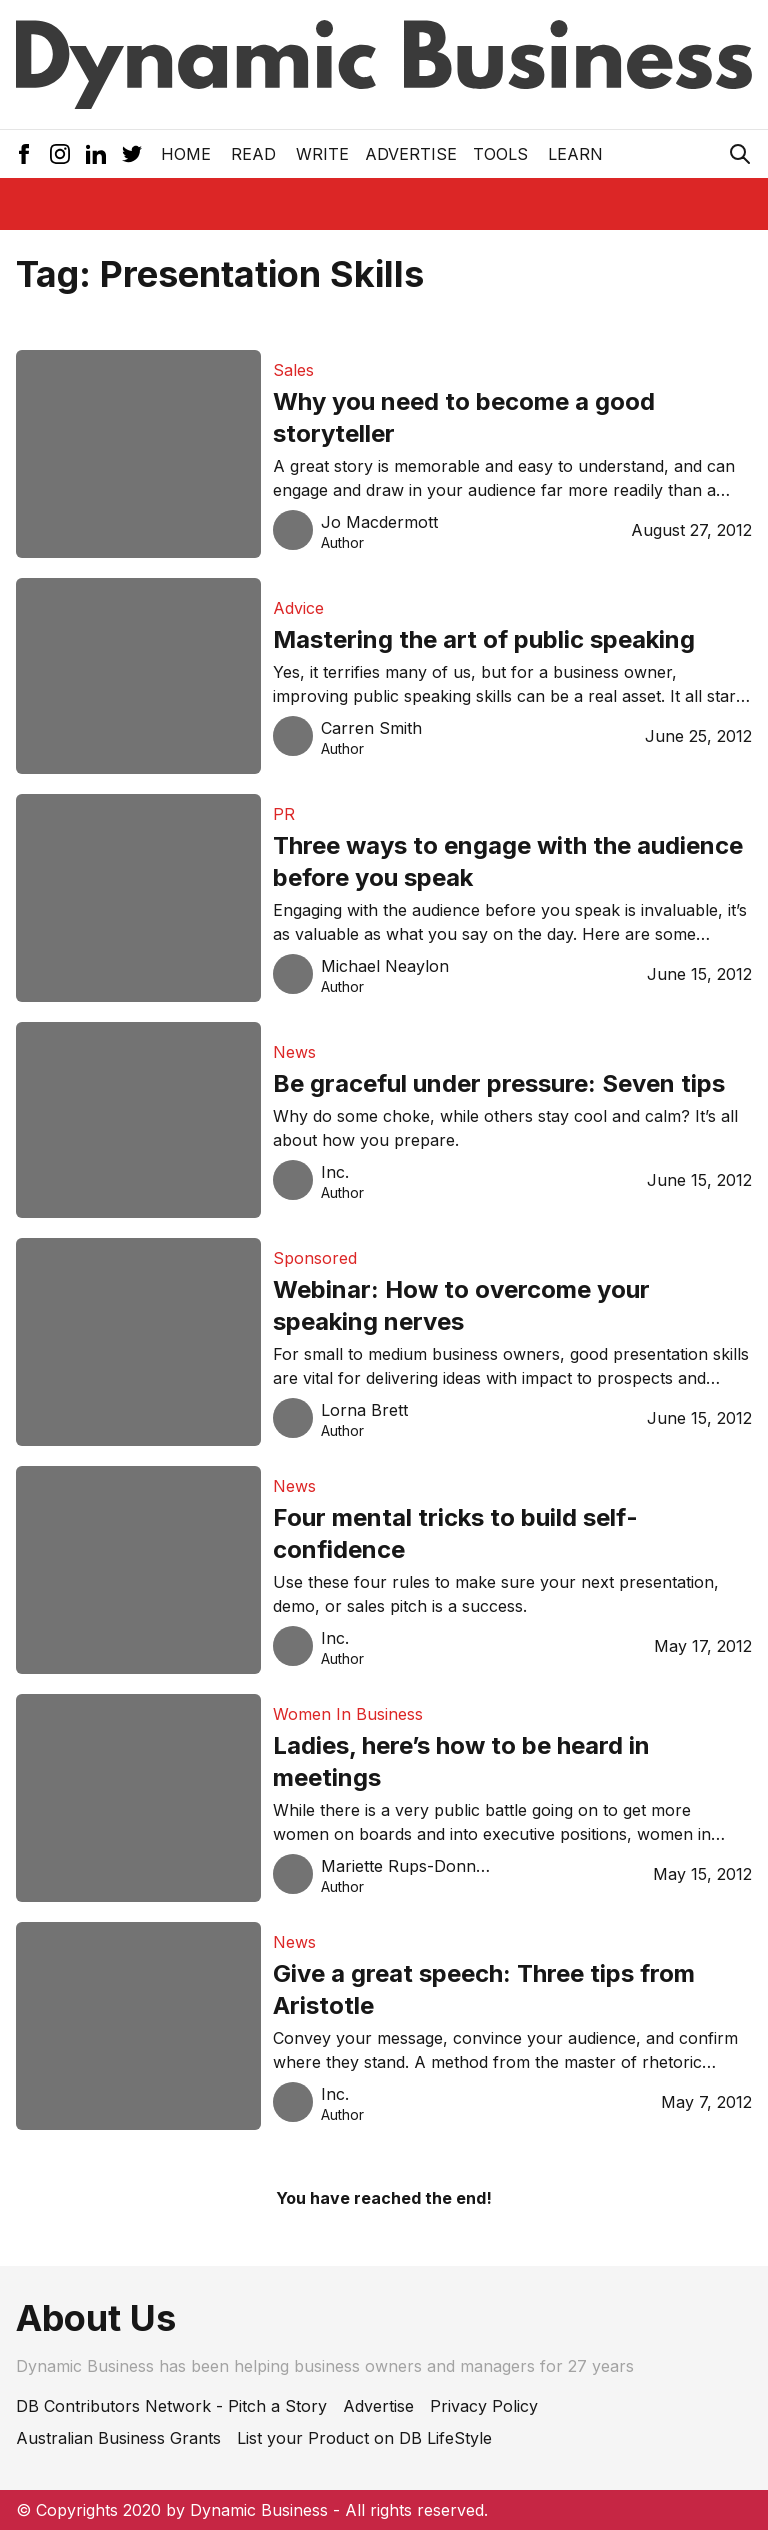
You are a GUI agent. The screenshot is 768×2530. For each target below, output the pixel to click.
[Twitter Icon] (132, 154)
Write (322, 154)
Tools (500, 154)
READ (253, 154)
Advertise (411, 154)
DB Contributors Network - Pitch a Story (171, 2406)
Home (186, 154)
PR (284, 814)
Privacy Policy (484, 2406)
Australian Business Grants (118, 2438)
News (294, 1052)
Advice (298, 608)
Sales (293, 370)
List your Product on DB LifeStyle (364, 2438)
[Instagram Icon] (60, 154)
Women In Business (348, 1714)
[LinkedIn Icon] (96, 154)
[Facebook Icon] (24, 154)
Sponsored (315, 1258)
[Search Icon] (740, 154)
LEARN (575, 154)
